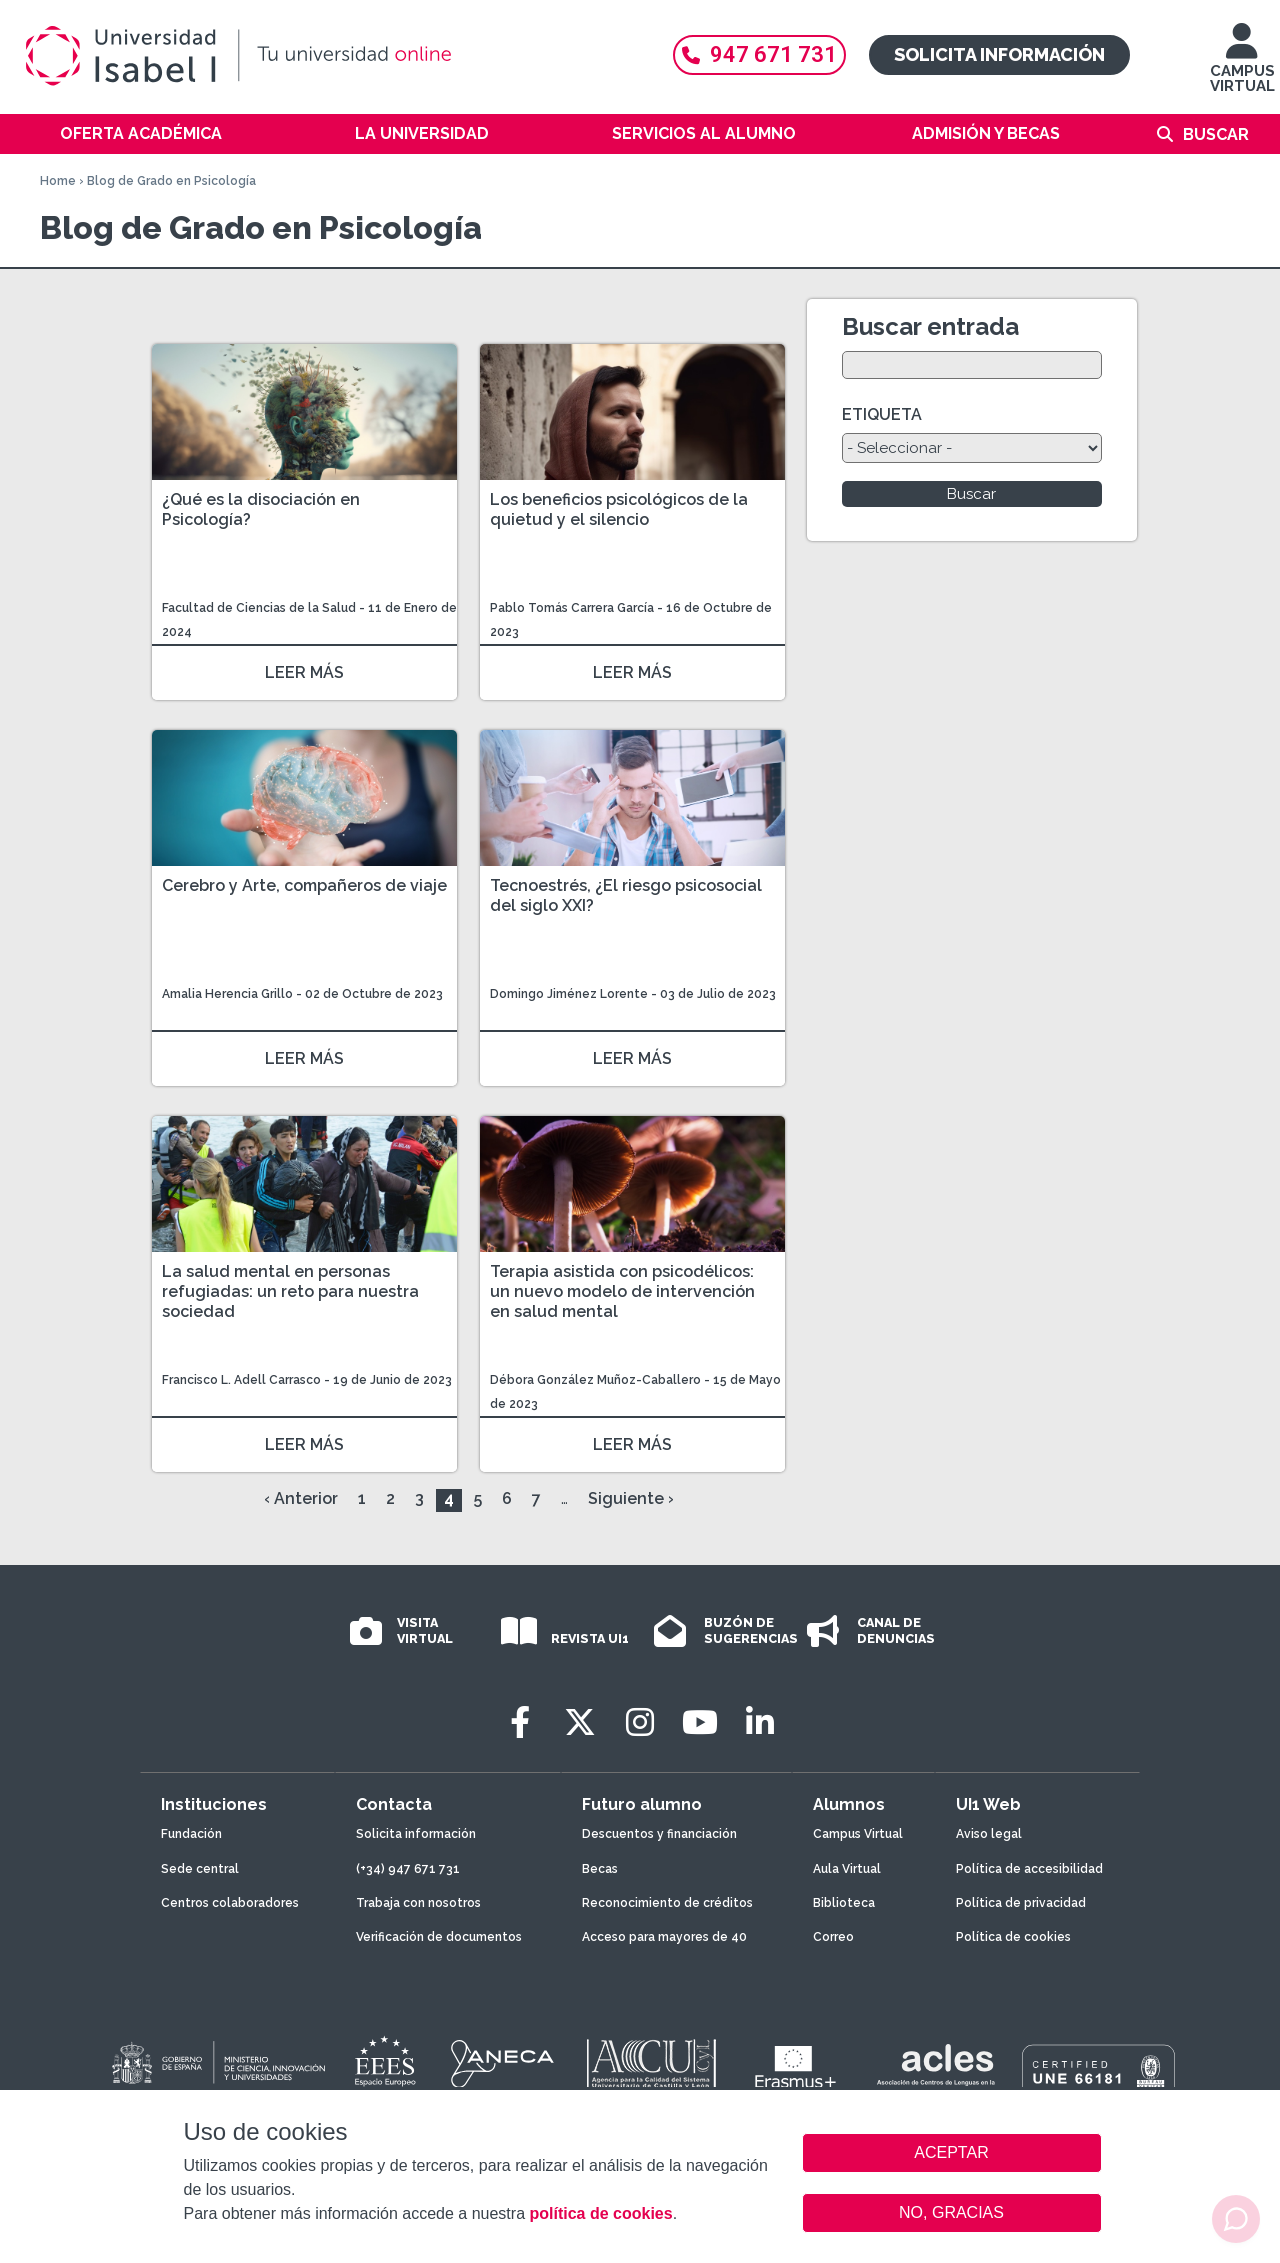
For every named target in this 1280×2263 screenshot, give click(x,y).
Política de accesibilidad (1029, 1869)
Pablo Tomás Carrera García (572, 608)
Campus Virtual (858, 1834)
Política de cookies (1013, 1937)
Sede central (200, 1869)
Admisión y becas (986, 133)
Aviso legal (989, 1834)
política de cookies (600, 2213)
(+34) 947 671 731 (408, 1869)
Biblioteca (844, 1903)
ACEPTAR (952, 2153)
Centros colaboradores (230, 1903)
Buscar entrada (930, 326)
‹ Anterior (301, 1498)
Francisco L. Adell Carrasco (241, 1380)
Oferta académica (141, 133)
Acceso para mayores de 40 (664, 1937)
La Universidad (422, 133)
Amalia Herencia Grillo (227, 994)
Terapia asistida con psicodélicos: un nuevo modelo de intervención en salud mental (622, 1291)
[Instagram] (640, 1722)
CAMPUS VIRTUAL (1242, 67)
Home (58, 181)
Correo (833, 1937)
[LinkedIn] (760, 1722)
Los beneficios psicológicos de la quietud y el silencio (619, 509)
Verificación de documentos (439, 1937)
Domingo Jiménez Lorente (569, 994)
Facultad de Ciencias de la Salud (260, 608)
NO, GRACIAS (951, 2212)
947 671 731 (759, 54)
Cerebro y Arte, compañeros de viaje (304, 885)
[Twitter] (580, 1722)
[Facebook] (520, 1722)
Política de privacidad (1021, 1903)
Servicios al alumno (704, 133)
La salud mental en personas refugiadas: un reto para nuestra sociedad (290, 1291)
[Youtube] (700, 1722)
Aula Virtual (847, 1869)
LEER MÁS (304, 672)
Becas (600, 1869)
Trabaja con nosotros (418, 1903)
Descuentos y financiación (659, 1834)
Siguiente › (631, 1498)
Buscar (1216, 134)
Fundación (191, 1834)
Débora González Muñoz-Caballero (595, 1380)
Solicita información (999, 54)
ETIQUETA (882, 414)
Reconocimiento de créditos (667, 1903)
